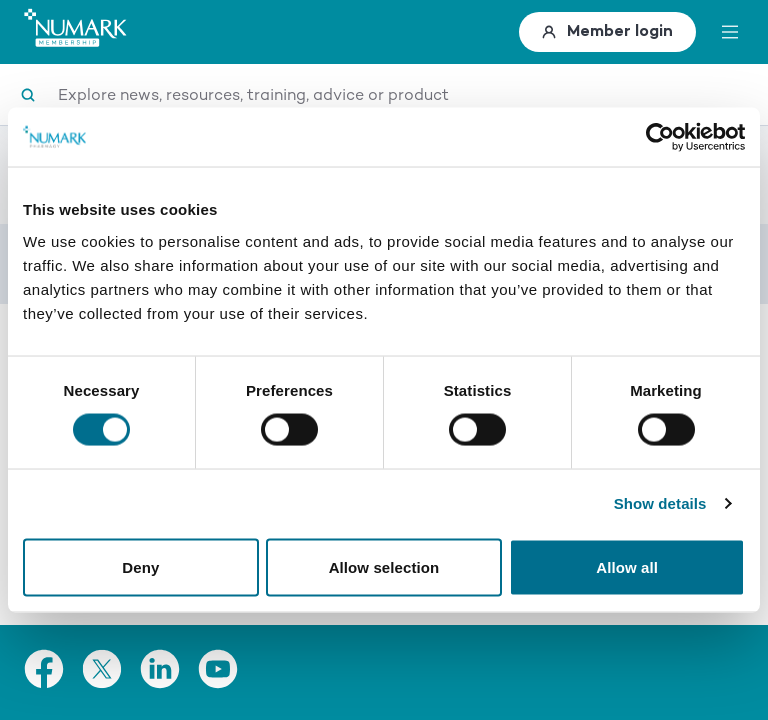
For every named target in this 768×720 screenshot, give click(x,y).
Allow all (627, 567)
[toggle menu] (730, 32)
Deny (140, 567)
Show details (660, 503)
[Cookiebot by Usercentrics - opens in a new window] (657, 137)
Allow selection (384, 567)
